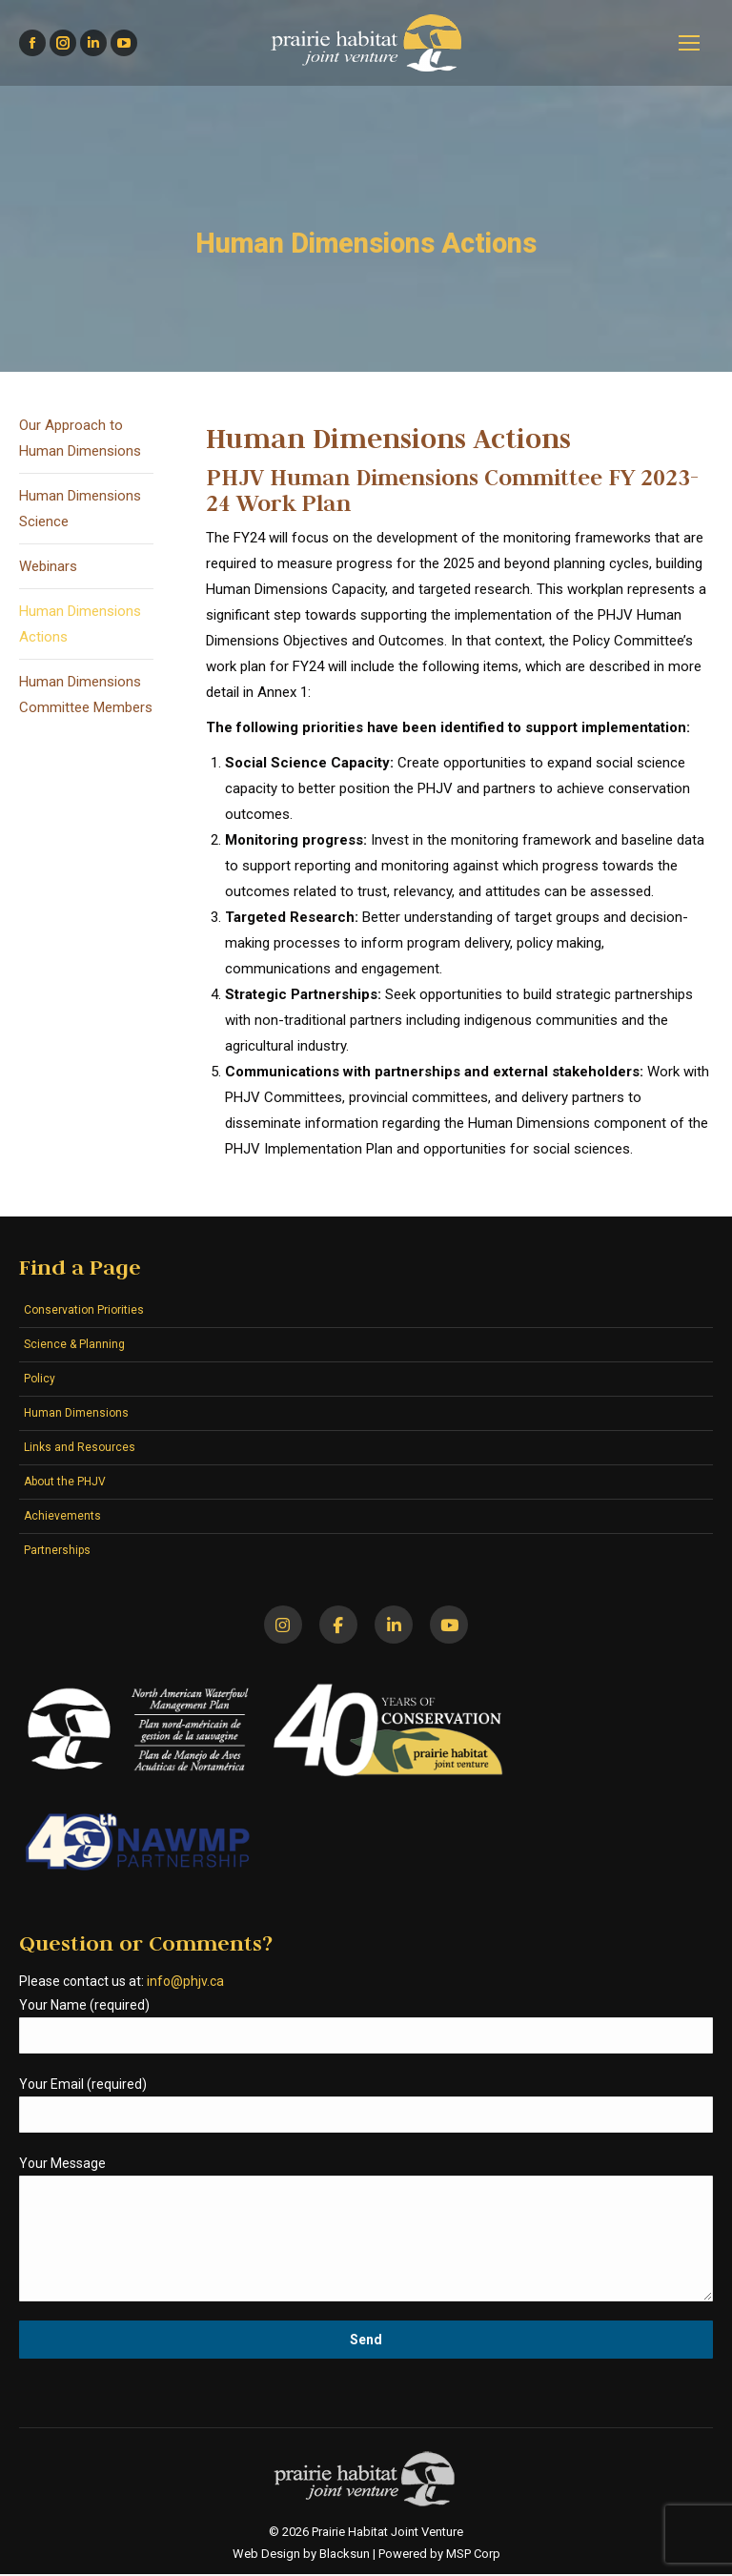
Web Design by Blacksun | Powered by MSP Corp (366, 2555)
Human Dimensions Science (80, 508)
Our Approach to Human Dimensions (80, 438)
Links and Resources (79, 1447)
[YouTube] (452, 1625)
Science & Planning (74, 1344)
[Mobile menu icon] (689, 43)
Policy (39, 1378)
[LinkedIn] (395, 1625)
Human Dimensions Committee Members (85, 694)
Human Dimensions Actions (80, 624)
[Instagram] (280, 1625)
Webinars (48, 566)
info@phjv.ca (185, 1983)
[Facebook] (337, 1625)
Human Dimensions (76, 1413)
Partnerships (57, 1550)
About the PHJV (65, 1481)
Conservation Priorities (84, 1310)
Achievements (62, 1516)
